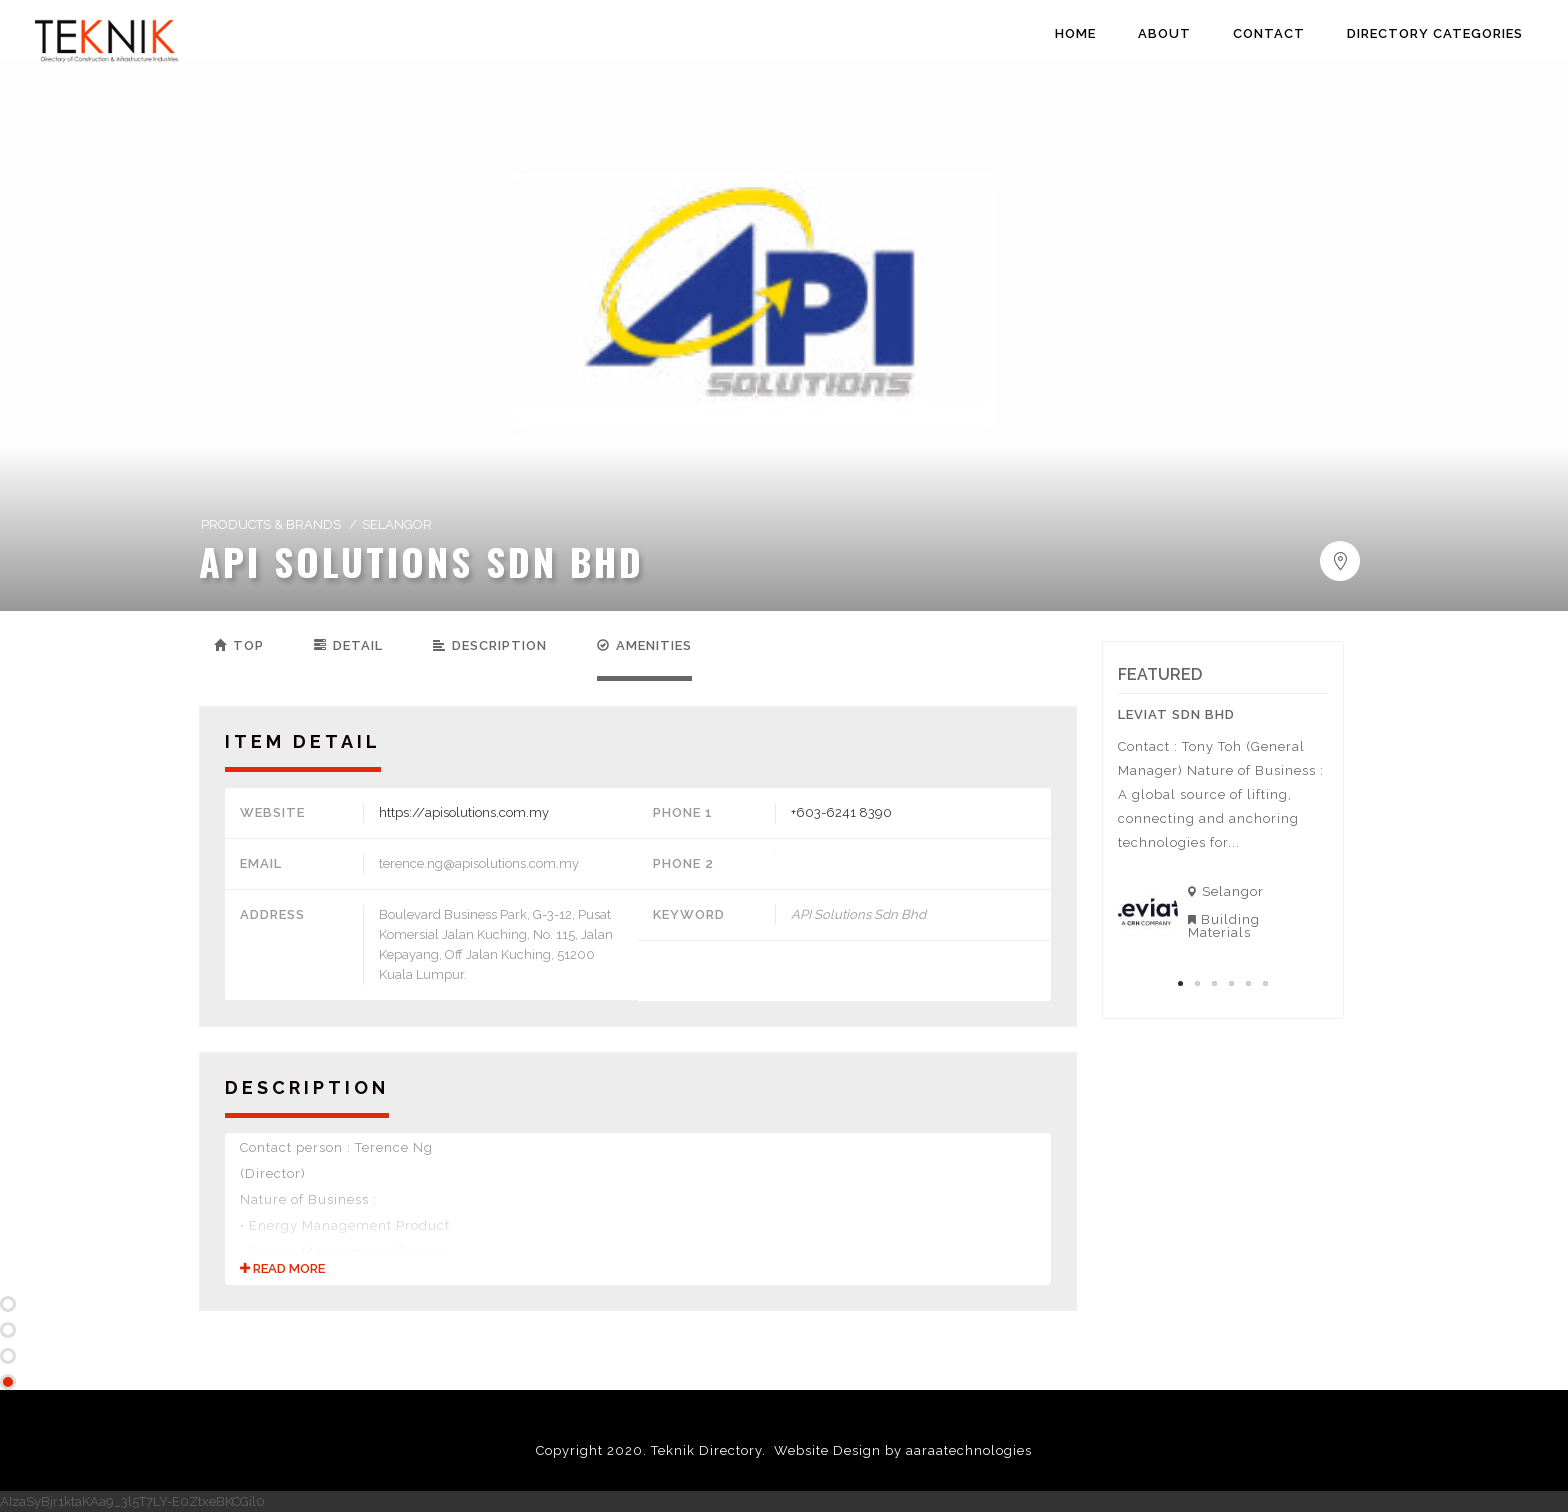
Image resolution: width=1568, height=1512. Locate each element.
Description (490, 645)
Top (239, 645)
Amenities (644, 645)
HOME (1075, 33)
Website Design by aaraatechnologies (903, 1450)
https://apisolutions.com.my (464, 812)
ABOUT (1164, 33)
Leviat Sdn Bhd (1176, 714)
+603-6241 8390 (841, 812)
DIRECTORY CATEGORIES (1435, 33)
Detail (348, 645)
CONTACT (1269, 33)
